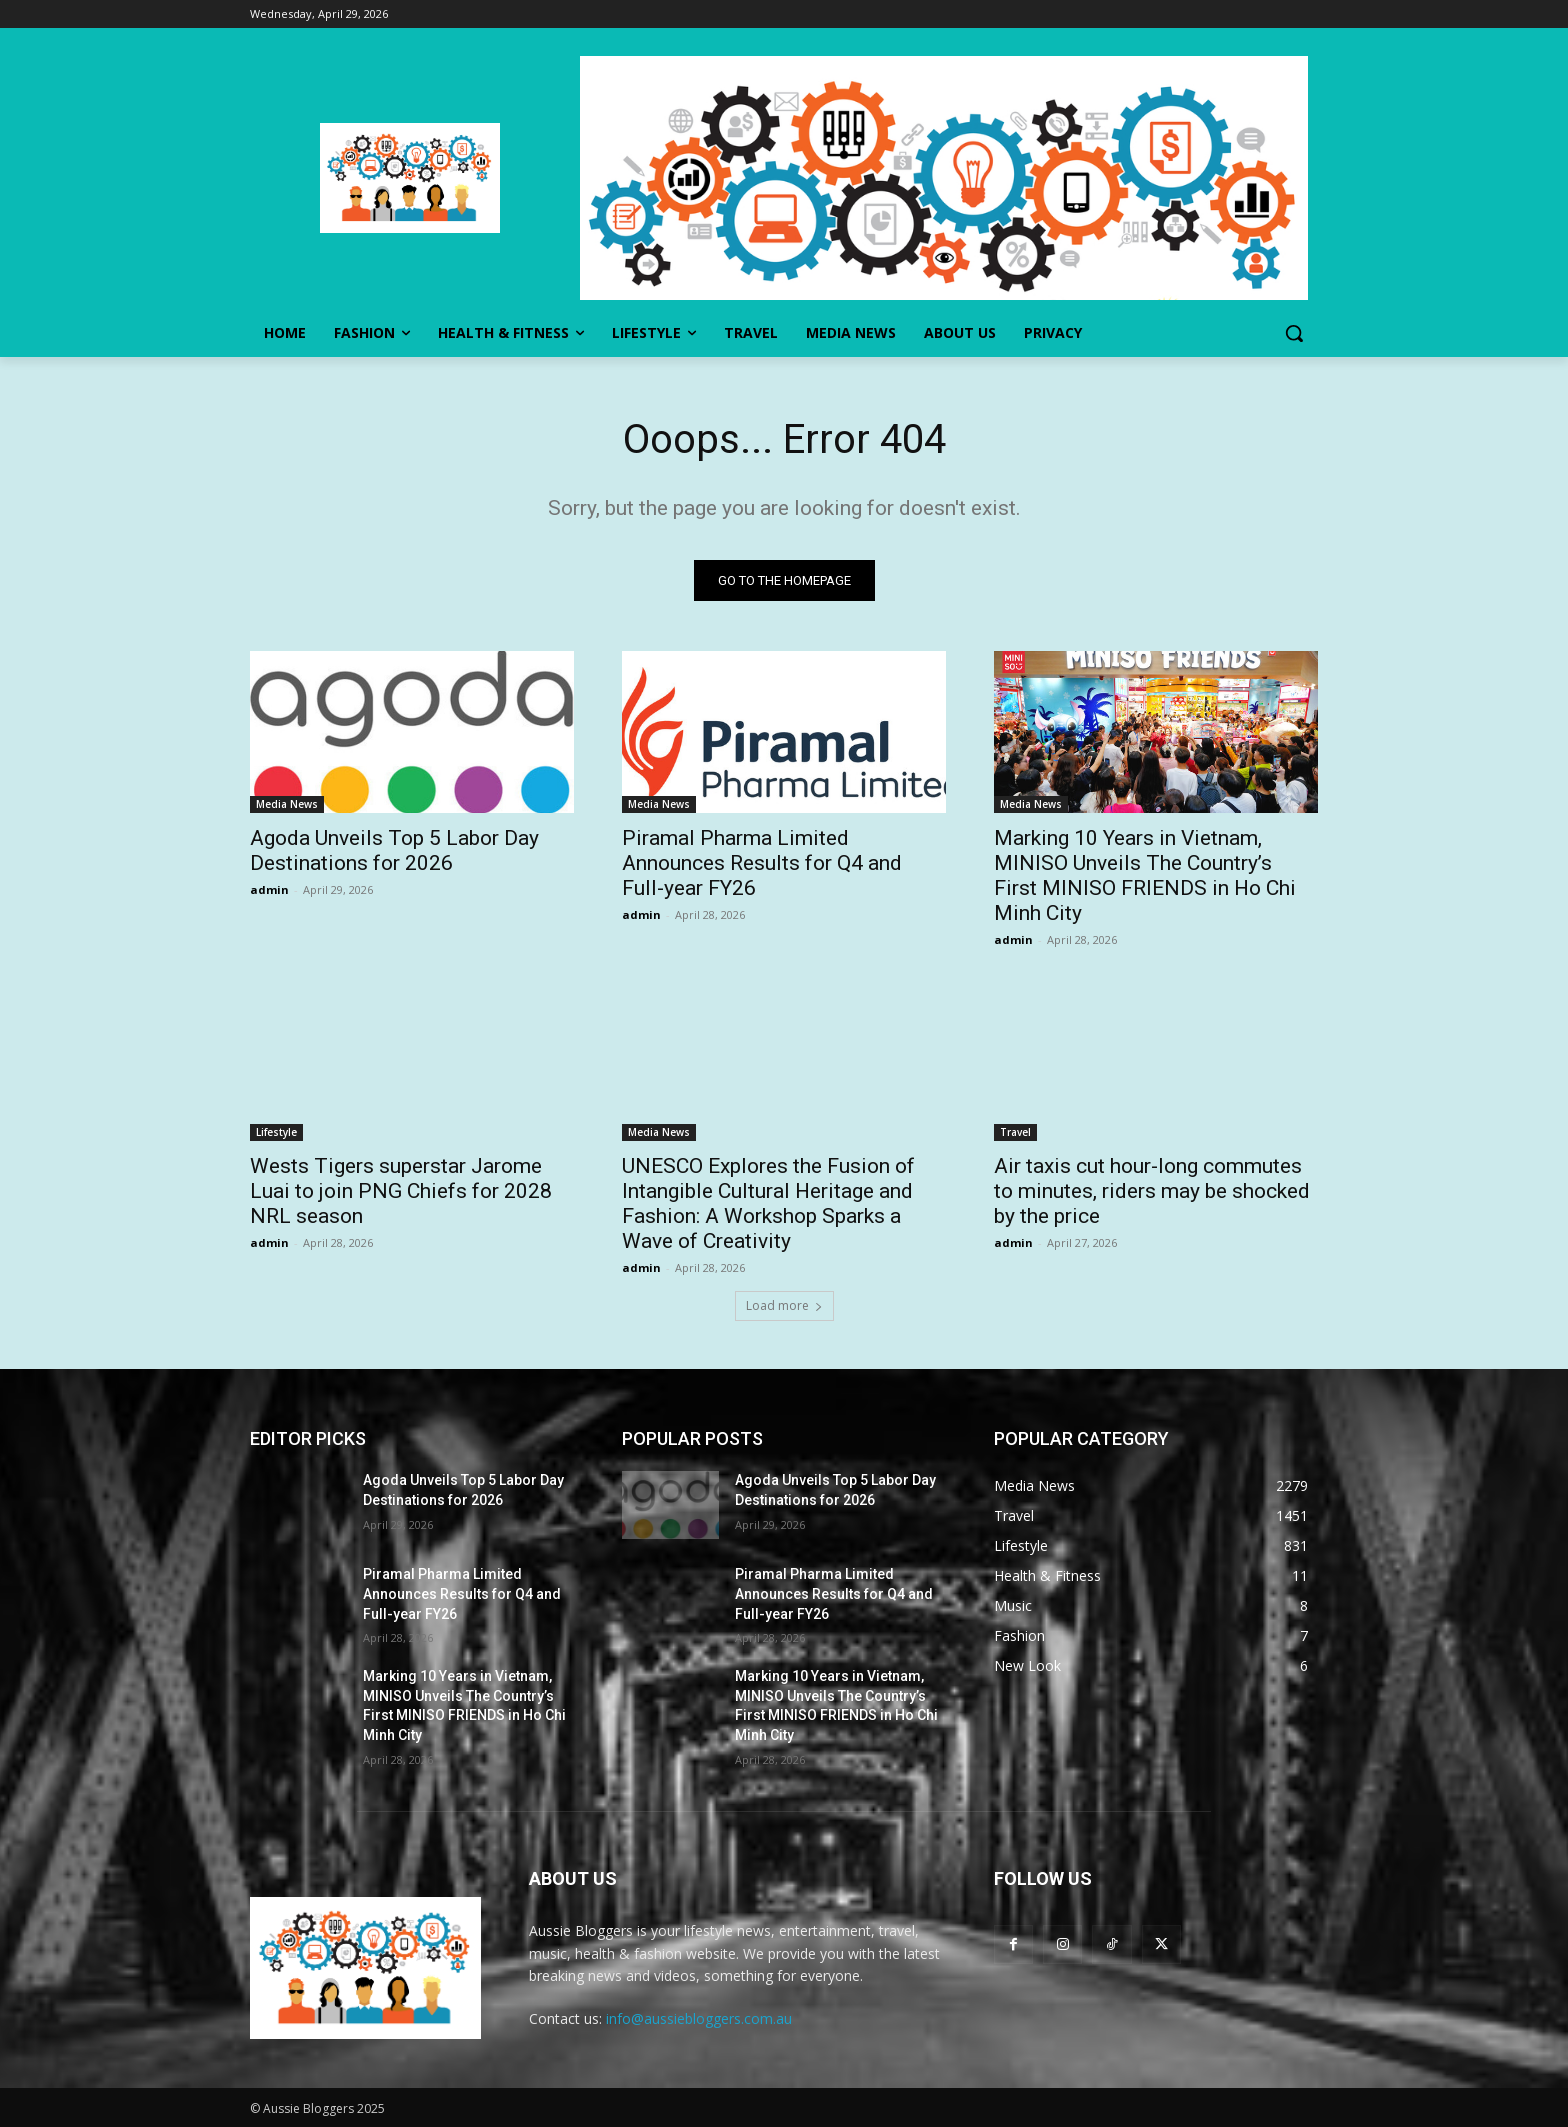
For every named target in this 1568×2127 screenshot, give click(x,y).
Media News (287, 804)
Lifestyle (276, 1132)
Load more (784, 1305)
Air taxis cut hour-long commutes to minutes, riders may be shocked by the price (1152, 1191)
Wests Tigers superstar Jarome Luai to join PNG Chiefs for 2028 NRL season (401, 1191)
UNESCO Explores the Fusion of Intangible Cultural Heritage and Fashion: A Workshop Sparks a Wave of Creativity (768, 1203)
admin (269, 889)
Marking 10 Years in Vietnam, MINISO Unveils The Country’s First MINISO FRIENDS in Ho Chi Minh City (1145, 875)
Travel (1015, 1132)
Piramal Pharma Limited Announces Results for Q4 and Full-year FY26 (762, 863)
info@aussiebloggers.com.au (699, 2018)
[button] (1294, 333)
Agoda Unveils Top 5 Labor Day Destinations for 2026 (394, 850)
